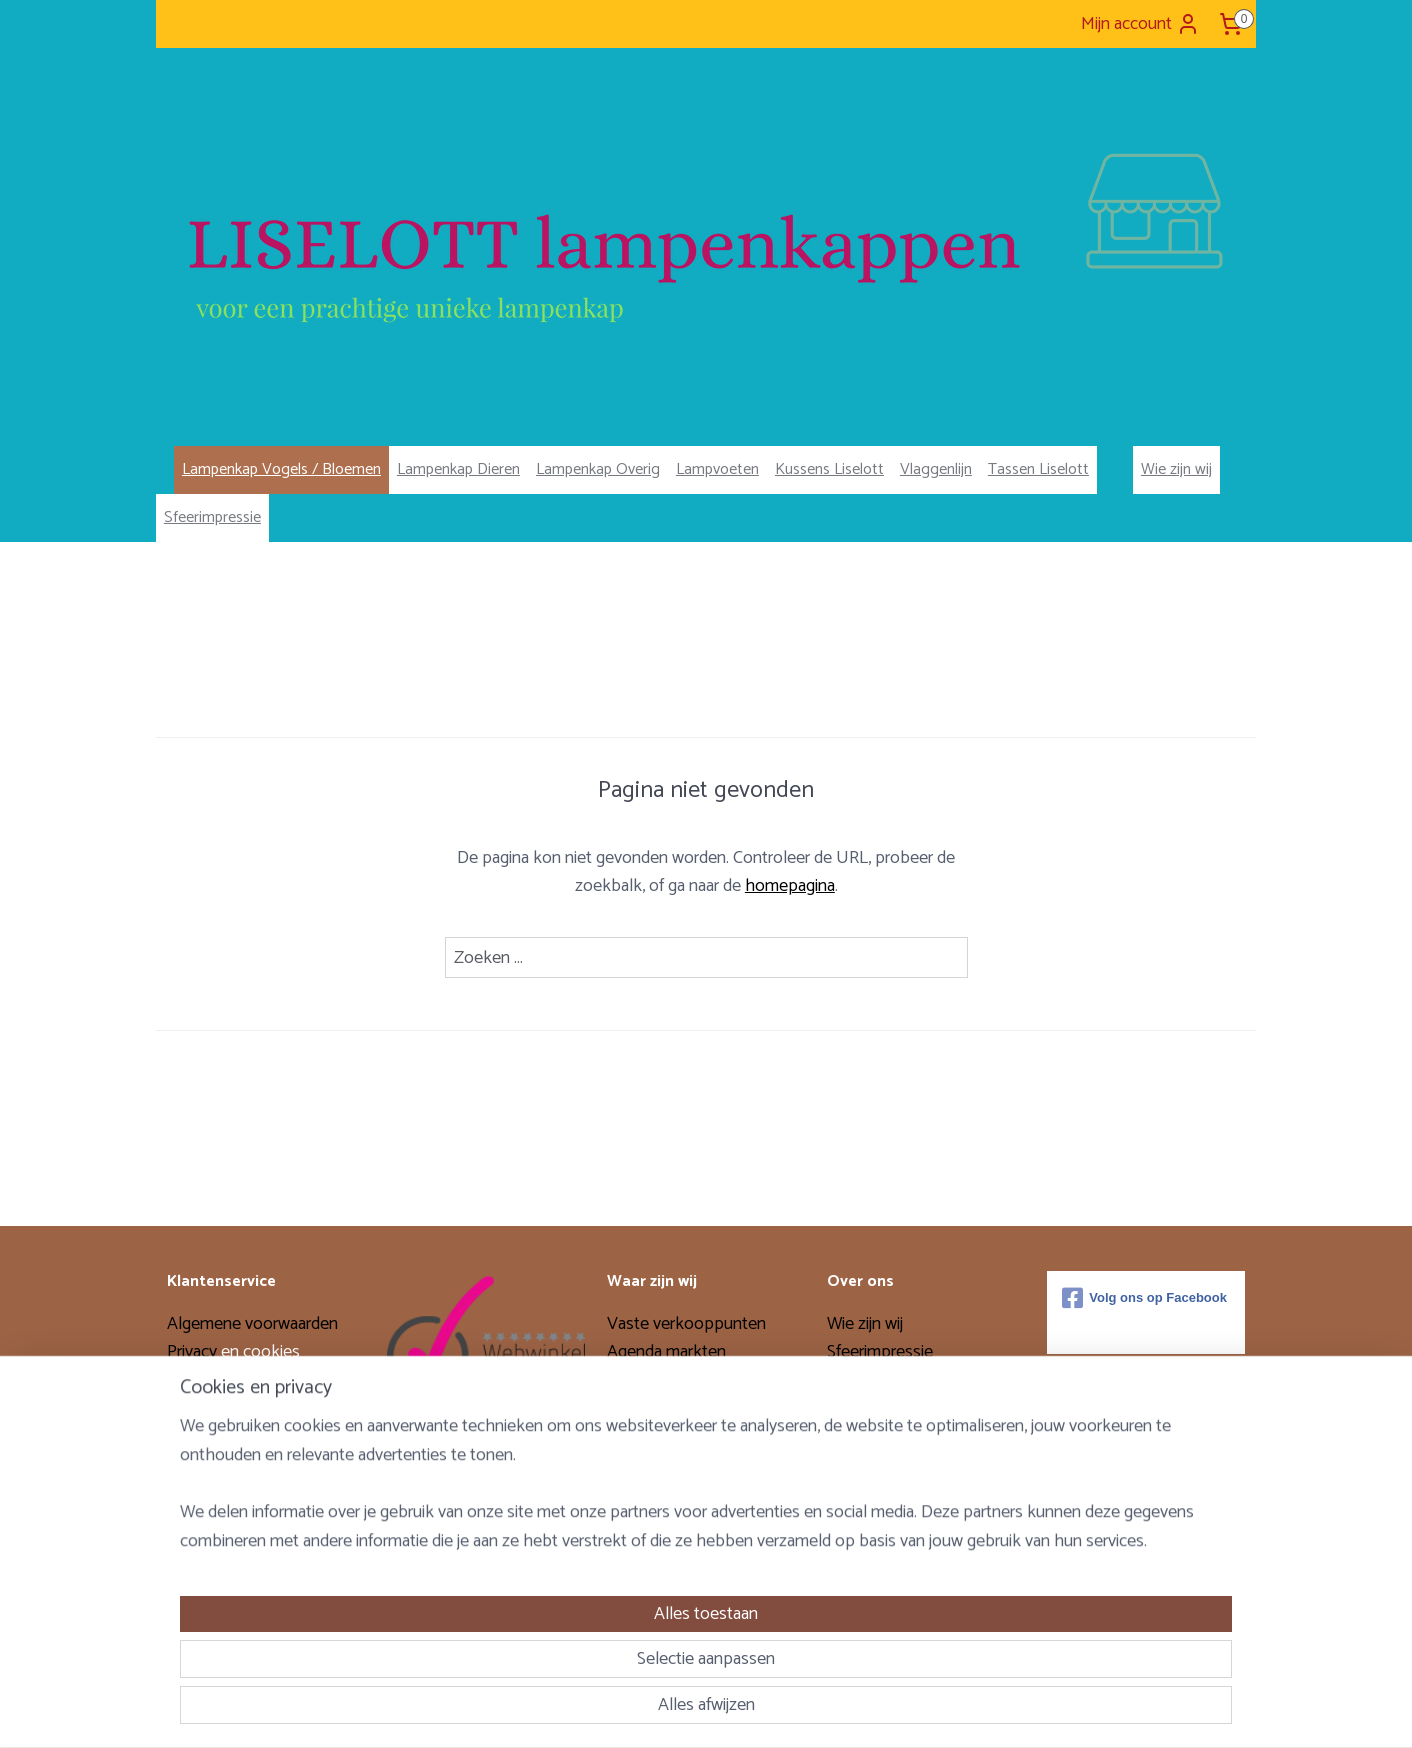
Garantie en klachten (241, 1439)
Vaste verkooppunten (686, 1324)
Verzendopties (220, 1381)
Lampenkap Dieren (458, 469)
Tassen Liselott (1038, 469)
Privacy (194, 1352)
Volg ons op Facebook (1144, 1298)
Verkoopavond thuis (681, 1381)
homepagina (790, 886)
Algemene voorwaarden (252, 1324)
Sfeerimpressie (212, 517)
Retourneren (212, 1410)
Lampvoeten (717, 469)
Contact (195, 1496)
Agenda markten (666, 1352)
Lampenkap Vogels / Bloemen (281, 469)
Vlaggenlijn (936, 469)
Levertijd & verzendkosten (261, 1468)
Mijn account (1140, 24)
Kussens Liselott (829, 469)
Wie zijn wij (1176, 469)
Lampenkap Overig (598, 469)
